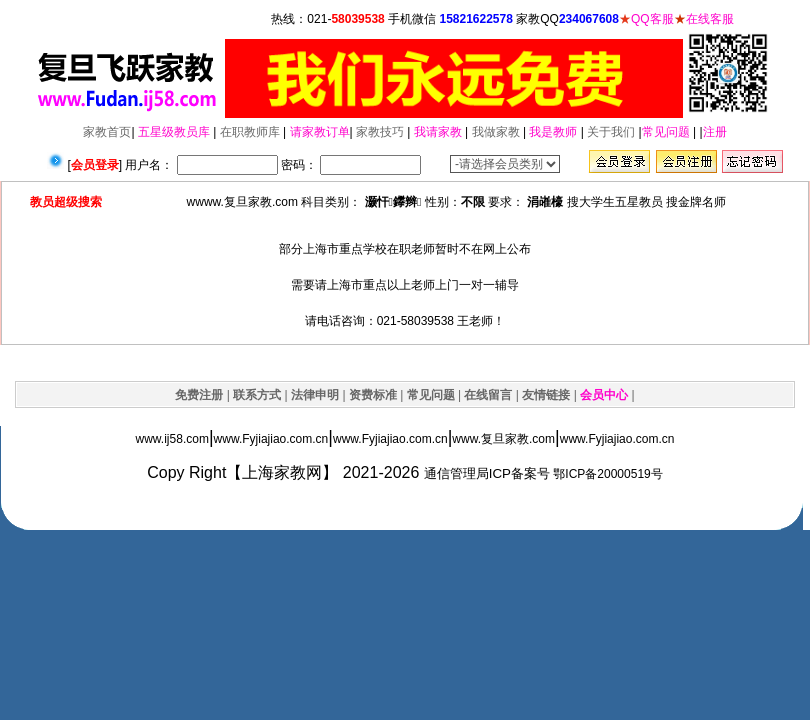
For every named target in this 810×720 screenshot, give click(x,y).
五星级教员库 (174, 132)
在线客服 (710, 19)
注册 (715, 132)
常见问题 (666, 132)
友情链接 (546, 395)
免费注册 (199, 395)
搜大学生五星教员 (615, 202)
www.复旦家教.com (503, 439)
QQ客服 (652, 19)
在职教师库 (250, 132)
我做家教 (496, 132)
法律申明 (315, 395)
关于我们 (611, 132)
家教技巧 (380, 132)
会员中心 (604, 395)
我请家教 (438, 132)
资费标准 (373, 395)
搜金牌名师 (696, 202)
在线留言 (488, 395)
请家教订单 (320, 132)
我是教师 (553, 132)
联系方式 (257, 395)
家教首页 (107, 132)
